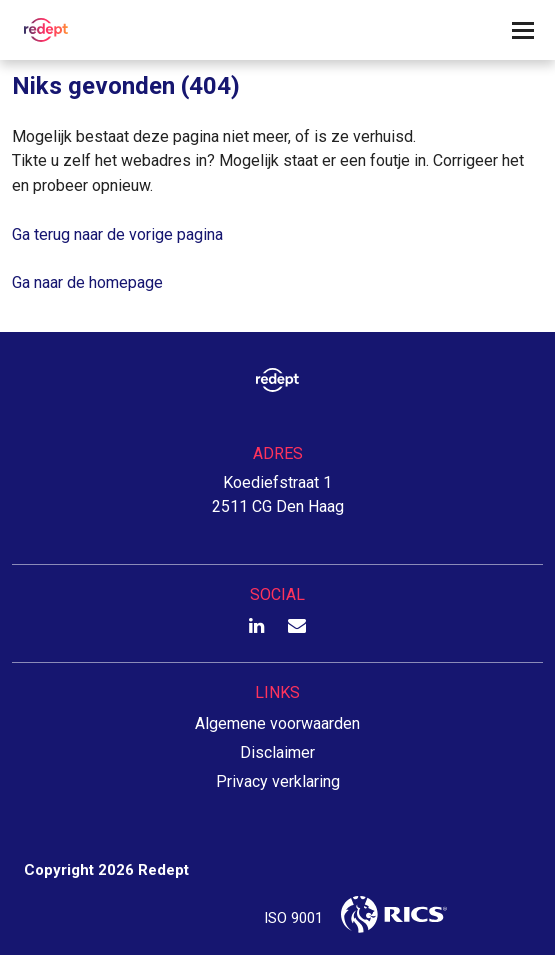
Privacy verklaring (278, 781)
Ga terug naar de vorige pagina (117, 234)
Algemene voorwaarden (277, 723)
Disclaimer (277, 752)
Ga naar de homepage (87, 282)
